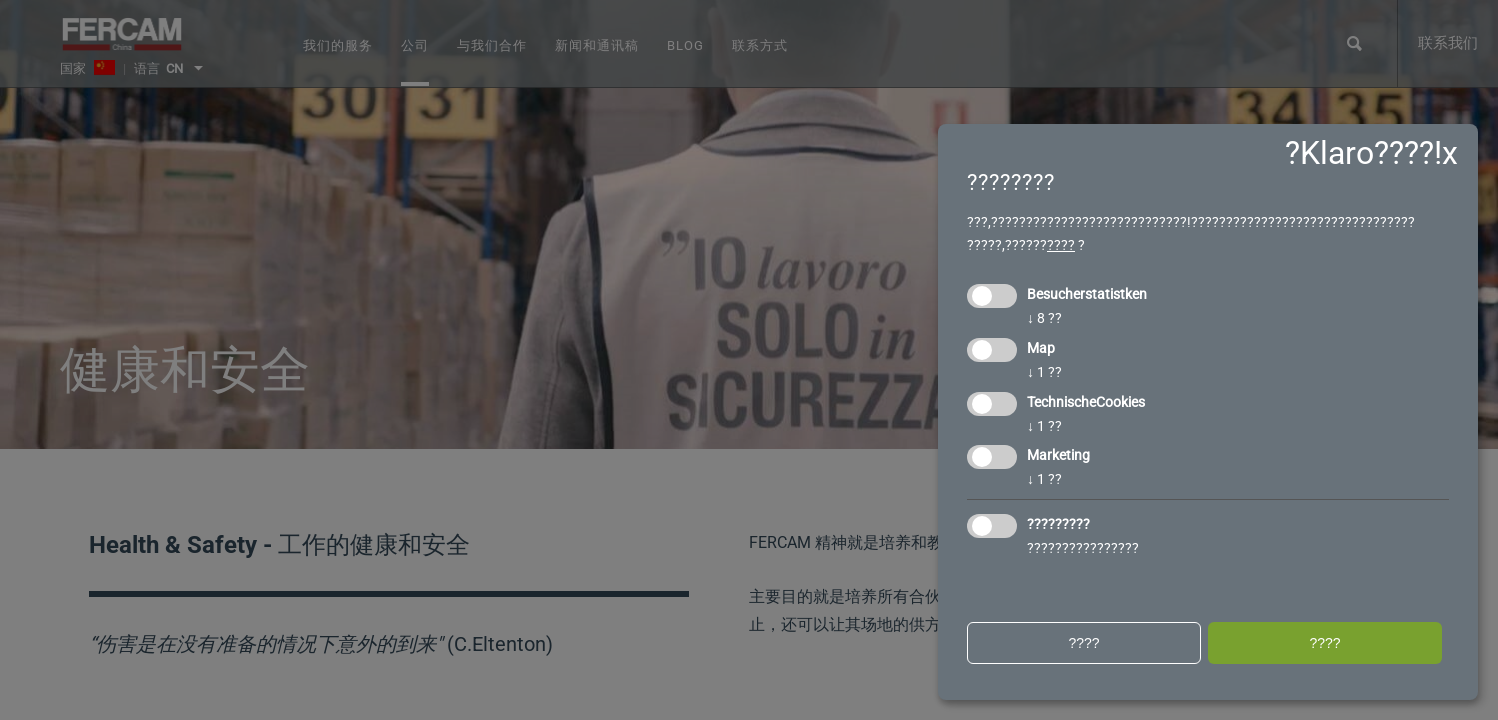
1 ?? (1044, 372)
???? (1061, 245)
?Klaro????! (1363, 153)
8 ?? (1044, 318)
